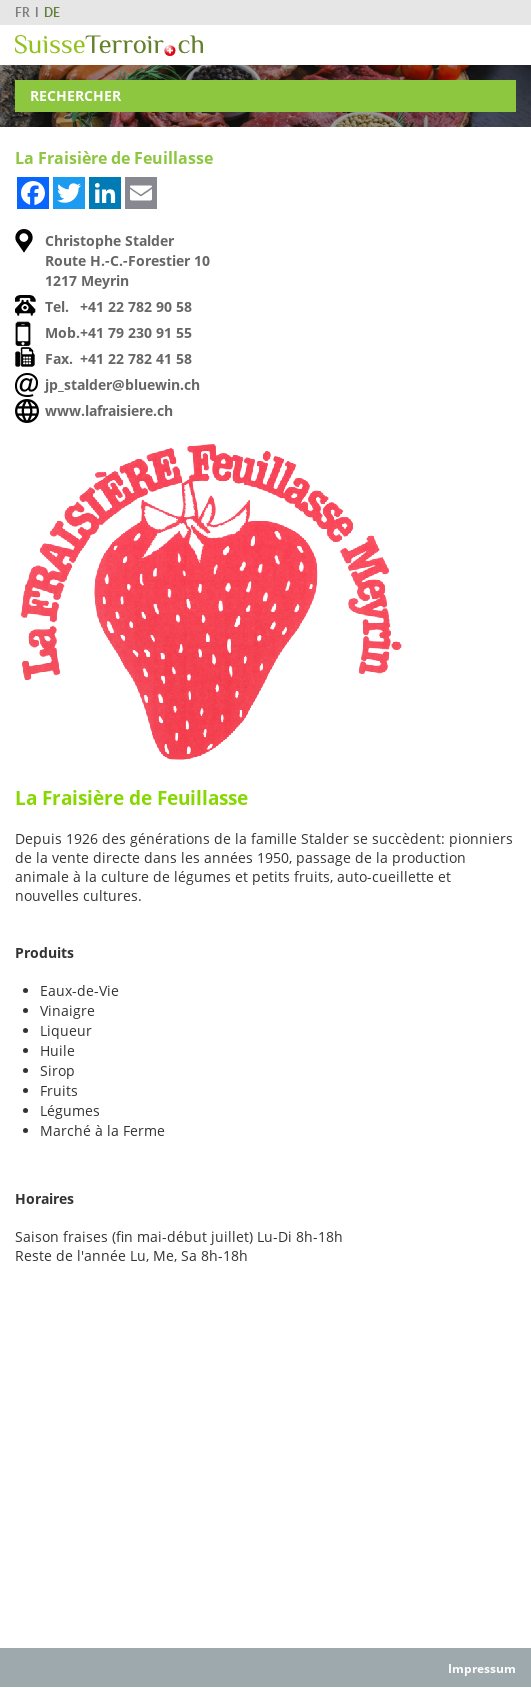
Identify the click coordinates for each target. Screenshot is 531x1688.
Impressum (482, 1668)
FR (22, 12)
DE (52, 12)
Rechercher (75, 95)
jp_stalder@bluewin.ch (122, 384)
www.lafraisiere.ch (109, 410)
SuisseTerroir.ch (109, 45)
